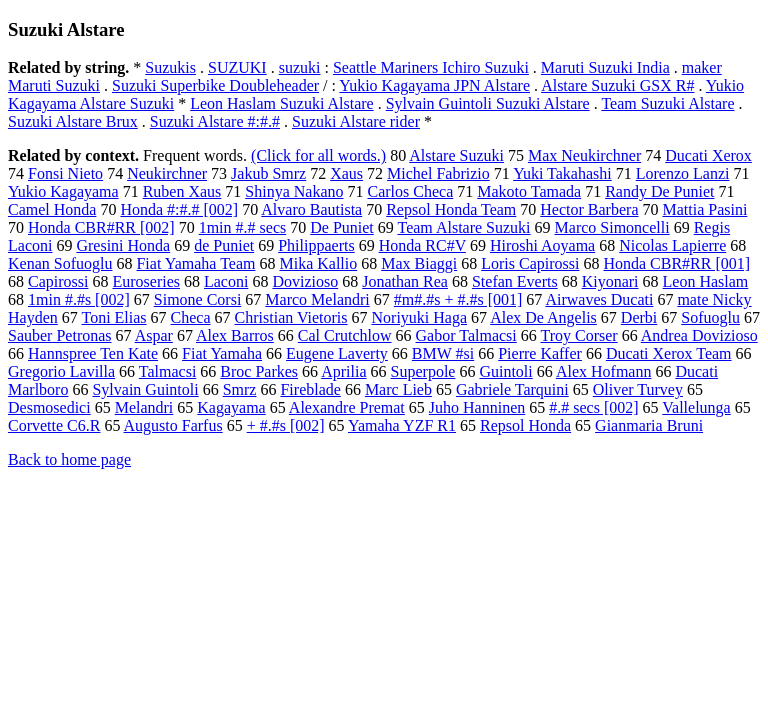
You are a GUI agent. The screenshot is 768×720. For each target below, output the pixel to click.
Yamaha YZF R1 (402, 425)
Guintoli (505, 371)
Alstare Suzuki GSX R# (617, 85)
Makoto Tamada (529, 191)
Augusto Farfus (173, 425)
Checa (191, 317)
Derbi (639, 317)
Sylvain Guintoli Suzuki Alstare (488, 103)
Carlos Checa (411, 191)
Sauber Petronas (60, 335)
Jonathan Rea (405, 281)
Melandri (144, 407)
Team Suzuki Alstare (667, 103)
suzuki (300, 67)
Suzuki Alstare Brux (73, 121)
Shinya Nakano (294, 191)
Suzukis (170, 67)
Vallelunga (696, 407)
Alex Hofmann (604, 371)
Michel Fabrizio (438, 173)
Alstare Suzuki (456, 155)
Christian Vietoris (291, 317)
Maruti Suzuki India (605, 67)
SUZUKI (237, 67)
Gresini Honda (123, 245)
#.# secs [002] (593, 407)
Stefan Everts (515, 281)
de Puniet (224, 245)
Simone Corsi (198, 299)
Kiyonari (610, 281)
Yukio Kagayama (63, 191)
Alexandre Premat (347, 407)
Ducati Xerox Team (669, 353)
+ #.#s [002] (286, 425)
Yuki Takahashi (562, 173)
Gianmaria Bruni (649, 425)
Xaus (346, 173)
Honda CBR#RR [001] (676, 263)
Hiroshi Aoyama (542, 245)
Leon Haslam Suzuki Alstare (282, 103)
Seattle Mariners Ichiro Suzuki (431, 67)
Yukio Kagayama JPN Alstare (434, 85)
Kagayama (231, 407)
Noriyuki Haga (420, 317)
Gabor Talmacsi (466, 335)
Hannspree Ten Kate (93, 353)
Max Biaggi (419, 263)
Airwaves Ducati (599, 299)
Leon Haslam (706, 281)
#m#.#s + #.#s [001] (458, 299)
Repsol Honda (525, 425)
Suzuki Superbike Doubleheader (215, 85)
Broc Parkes (259, 371)
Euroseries (146, 281)
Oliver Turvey (638, 389)
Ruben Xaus (182, 191)
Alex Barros (235, 335)
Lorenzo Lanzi (683, 173)
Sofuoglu (710, 317)
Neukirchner (167, 173)
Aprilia (343, 371)
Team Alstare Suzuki (463, 227)
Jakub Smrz (268, 173)
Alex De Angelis (543, 317)
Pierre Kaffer (540, 353)
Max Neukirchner (584, 155)
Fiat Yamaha (222, 353)
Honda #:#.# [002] (179, 209)
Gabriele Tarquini (512, 389)
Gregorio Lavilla (61, 371)
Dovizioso (305, 281)
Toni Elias (113, 317)
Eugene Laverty (337, 353)
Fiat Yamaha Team (195, 263)
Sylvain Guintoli (145, 389)
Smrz (240, 389)
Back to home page (69, 459)
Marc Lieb (398, 389)
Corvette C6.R (54, 425)
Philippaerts (316, 245)
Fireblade (310, 389)
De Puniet (342, 227)
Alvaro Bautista (311, 209)
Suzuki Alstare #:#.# (215, 121)
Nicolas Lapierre (672, 245)
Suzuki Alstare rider (356, 121)
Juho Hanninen (477, 407)
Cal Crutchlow (345, 335)
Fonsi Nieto (65, 173)
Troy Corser (578, 335)
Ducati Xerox (708, 155)
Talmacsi (168, 371)
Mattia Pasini (704, 209)
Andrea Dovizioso (699, 335)
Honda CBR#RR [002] (101, 227)
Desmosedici (49, 407)
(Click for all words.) (318, 155)
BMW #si (443, 353)
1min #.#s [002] (79, 299)
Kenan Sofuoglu (60, 263)
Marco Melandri (317, 299)
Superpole (423, 371)
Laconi (226, 281)
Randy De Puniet (659, 191)
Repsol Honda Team (451, 209)
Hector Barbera (589, 209)
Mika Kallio (318, 263)
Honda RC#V (422, 245)
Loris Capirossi (530, 263)
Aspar (154, 335)
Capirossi (58, 281)
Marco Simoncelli (612, 227)
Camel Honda (52, 209)
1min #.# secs (243, 227)
